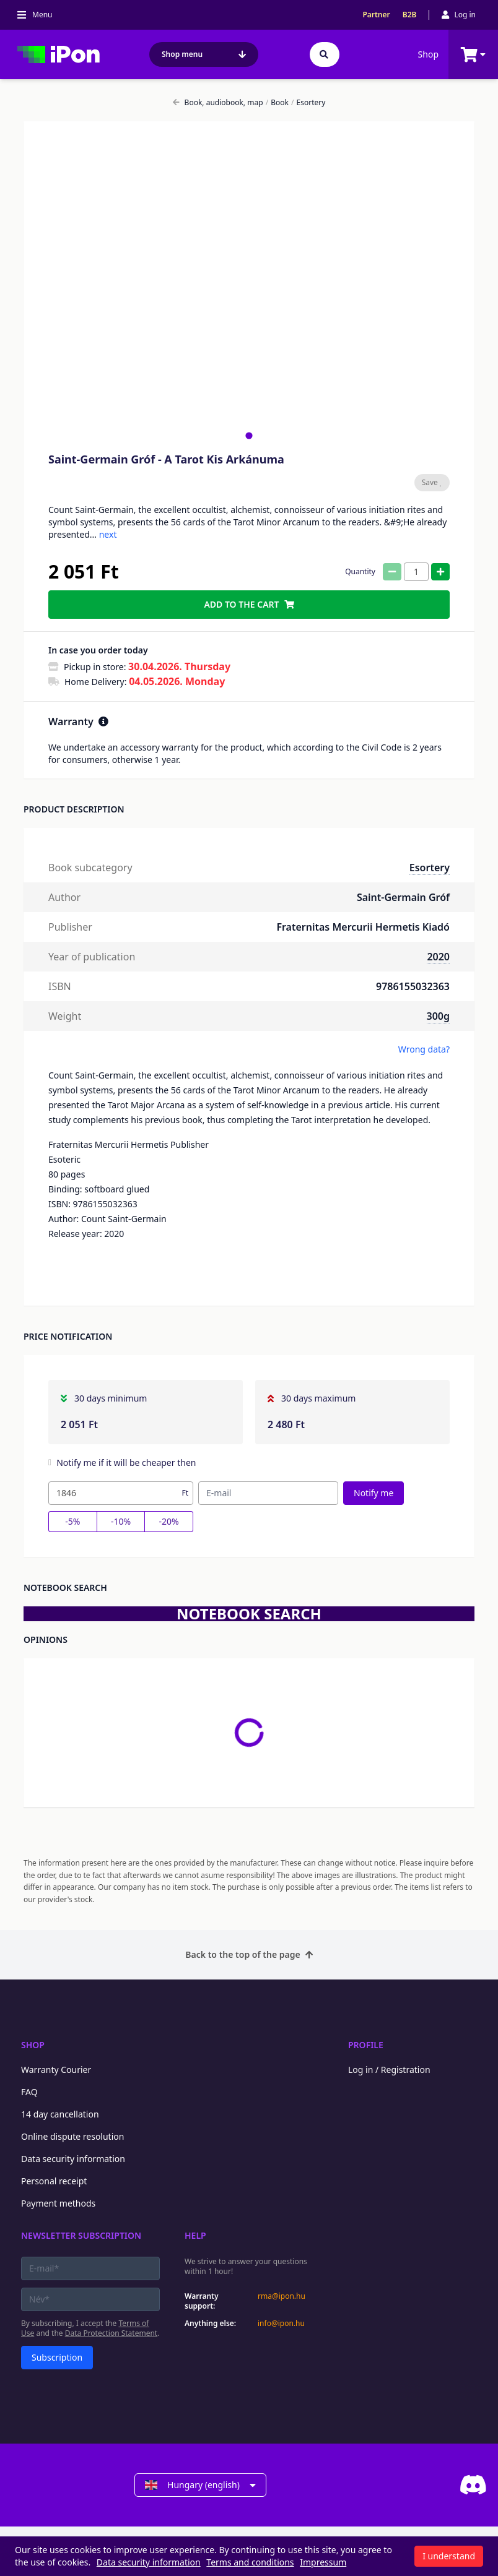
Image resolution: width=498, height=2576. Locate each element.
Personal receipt (54, 2181)
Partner (376, 15)
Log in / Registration (389, 2069)
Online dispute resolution (72, 2136)
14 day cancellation (60, 2114)
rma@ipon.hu (281, 2296)
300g (438, 1016)
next (108, 534)
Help (195, 2235)
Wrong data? (424, 1049)
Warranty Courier (56, 2069)
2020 (438, 956)
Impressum (323, 2562)
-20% (169, 1521)
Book (277, 103)
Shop (428, 54)
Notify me (373, 1493)
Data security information (73, 2159)
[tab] (248, 435)
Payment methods (58, 2203)
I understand (448, 2556)
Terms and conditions (250, 2562)
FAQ (29, 2092)
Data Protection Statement (111, 2333)
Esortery (308, 103)
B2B (410, 15)
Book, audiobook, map (218, 103)
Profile (365, 2045)
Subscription (57, 2357)
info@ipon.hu (281, 2323)
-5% (72, 1521)
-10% (121, 1521)
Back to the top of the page (248, 1954)
